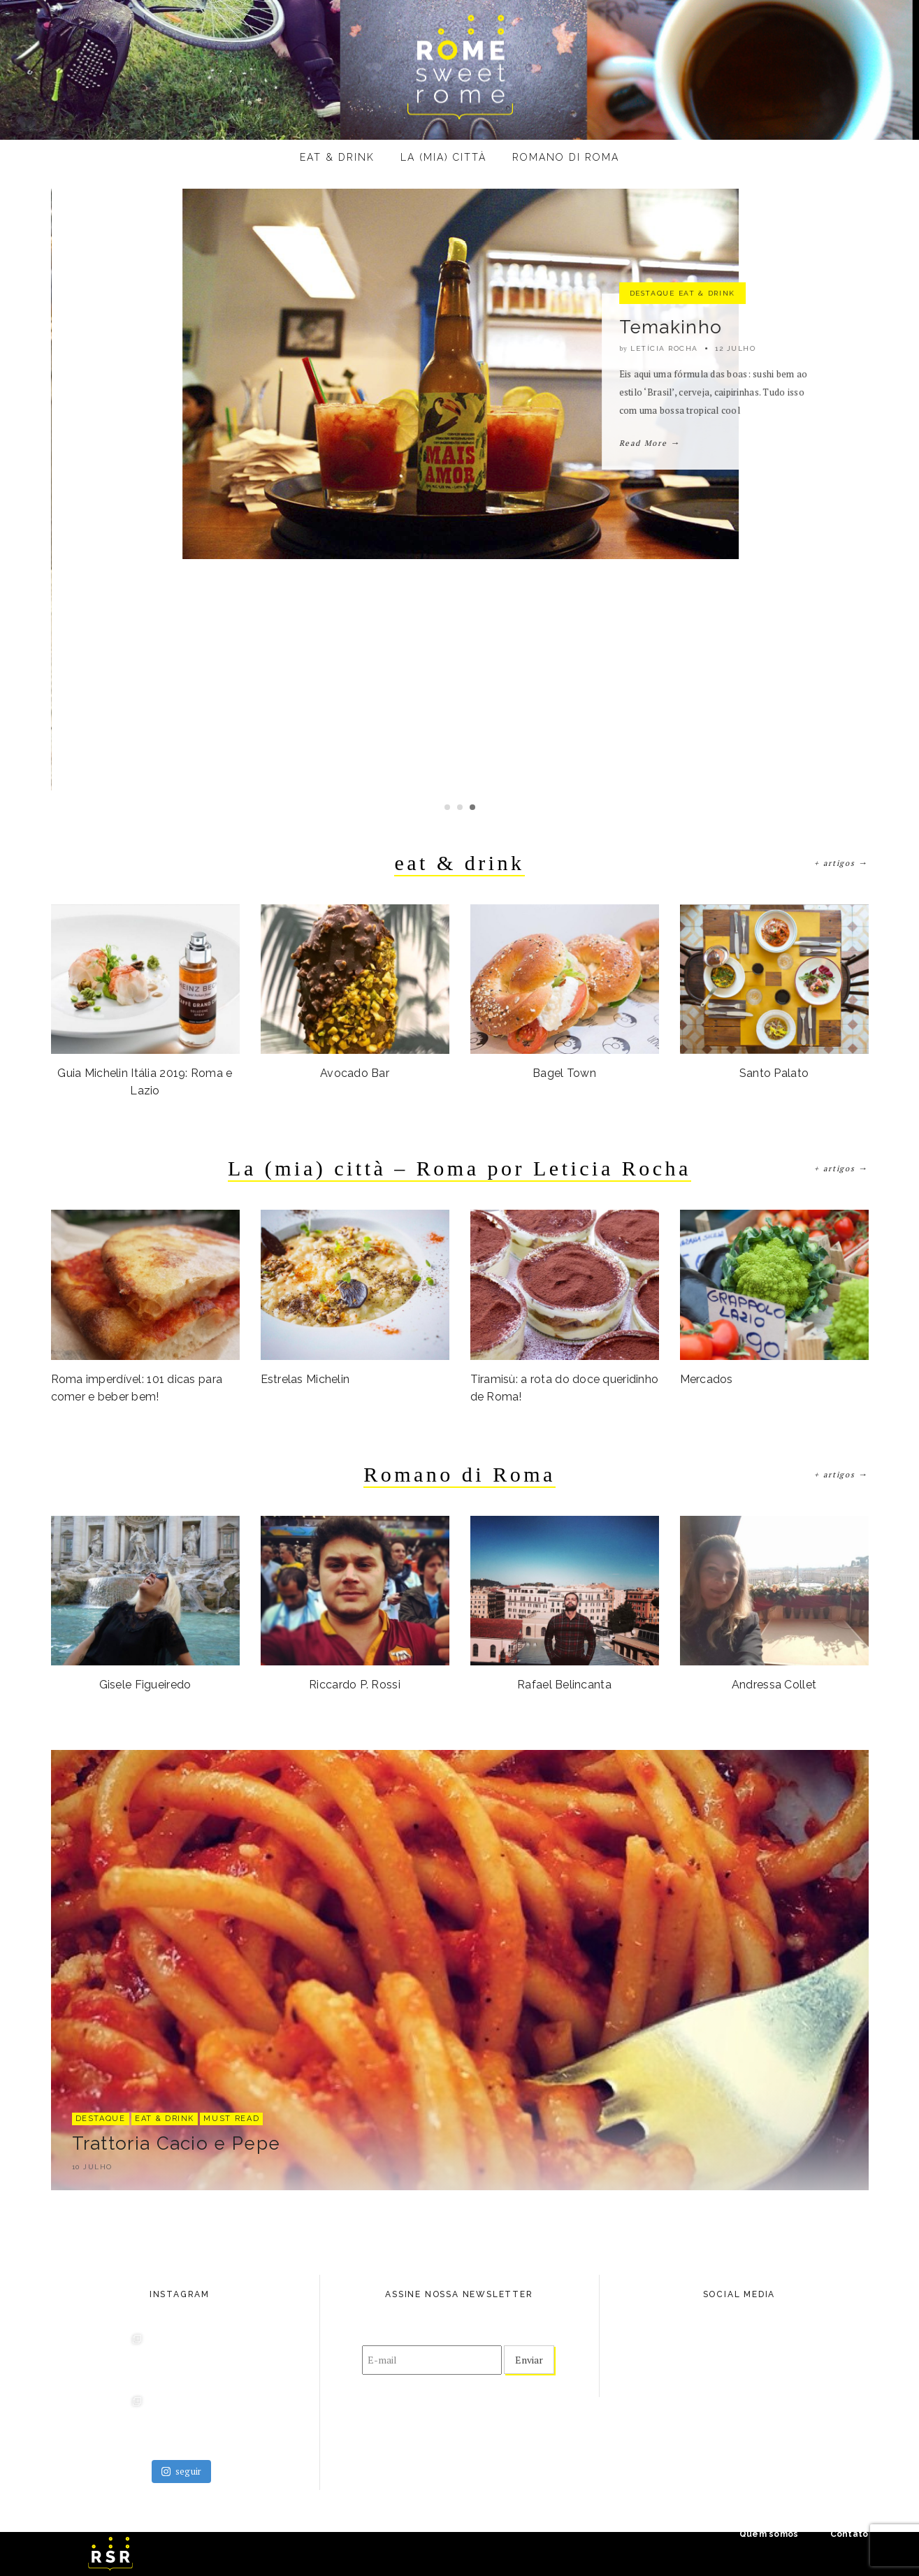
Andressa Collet (774, 1684)
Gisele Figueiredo (145, 1684)
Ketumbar (663, 447)
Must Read (231, 2118)
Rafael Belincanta (564, 1684)
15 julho (734, 468)
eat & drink (337, 157)
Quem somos (769, 2534)
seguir (181, 2471)
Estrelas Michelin (305, 1379)
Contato (849, 2534)
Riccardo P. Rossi (354, 1684)
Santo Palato (774, 1073)
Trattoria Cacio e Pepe (176, 2143)
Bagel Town (564, 1073)
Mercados (706, 1379)
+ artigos (841, 863)
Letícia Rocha (663, 468)
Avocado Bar (354, 1073)
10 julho (92, 2167)
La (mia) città (443, 157)
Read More (649, 563)
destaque (651, 413)
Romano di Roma (565, 157)
